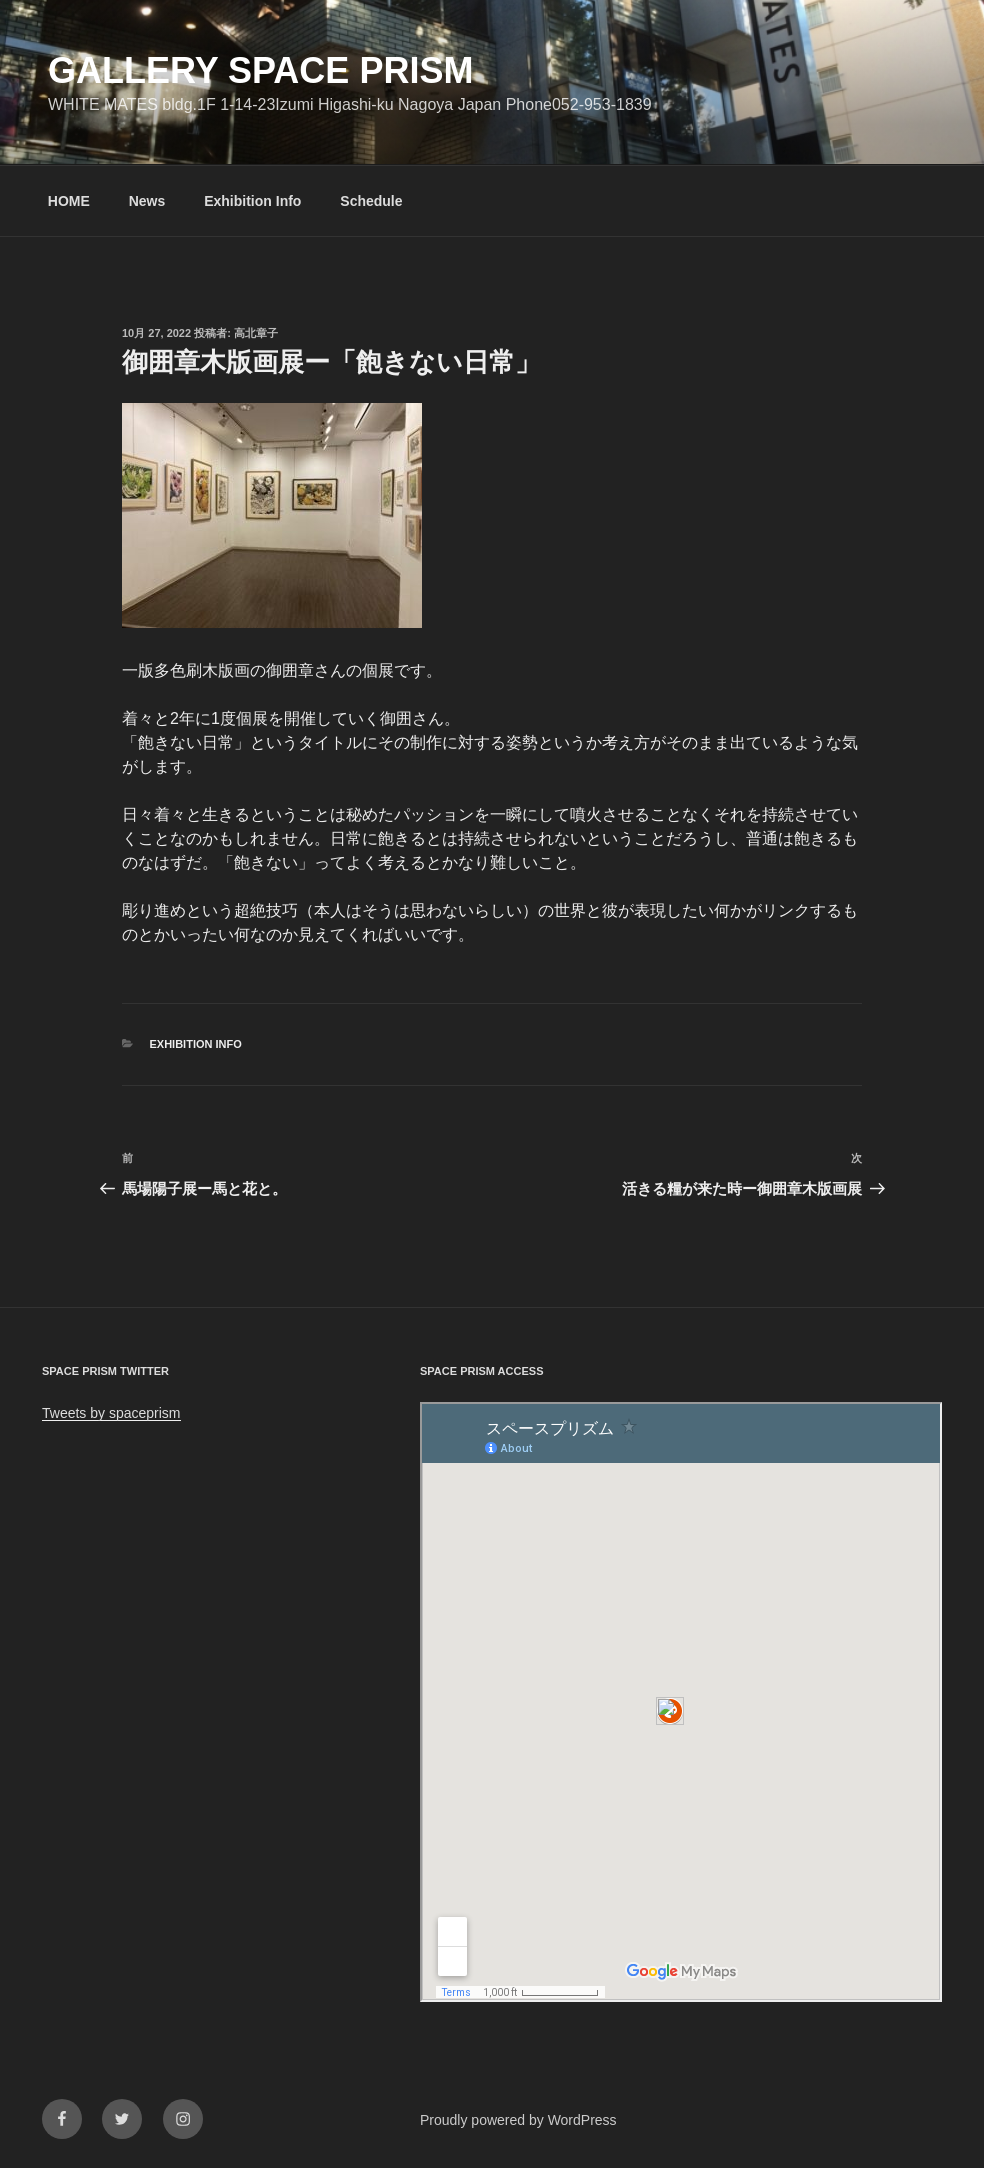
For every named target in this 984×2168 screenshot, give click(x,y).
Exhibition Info (252, 201)
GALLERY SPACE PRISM (260, 70)
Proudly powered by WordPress (518, 2120)
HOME (69, 201)
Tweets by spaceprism (111, 1413)
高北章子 (256, 333)
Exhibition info (196, 1044)
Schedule (371, 201)
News (147, 201)
